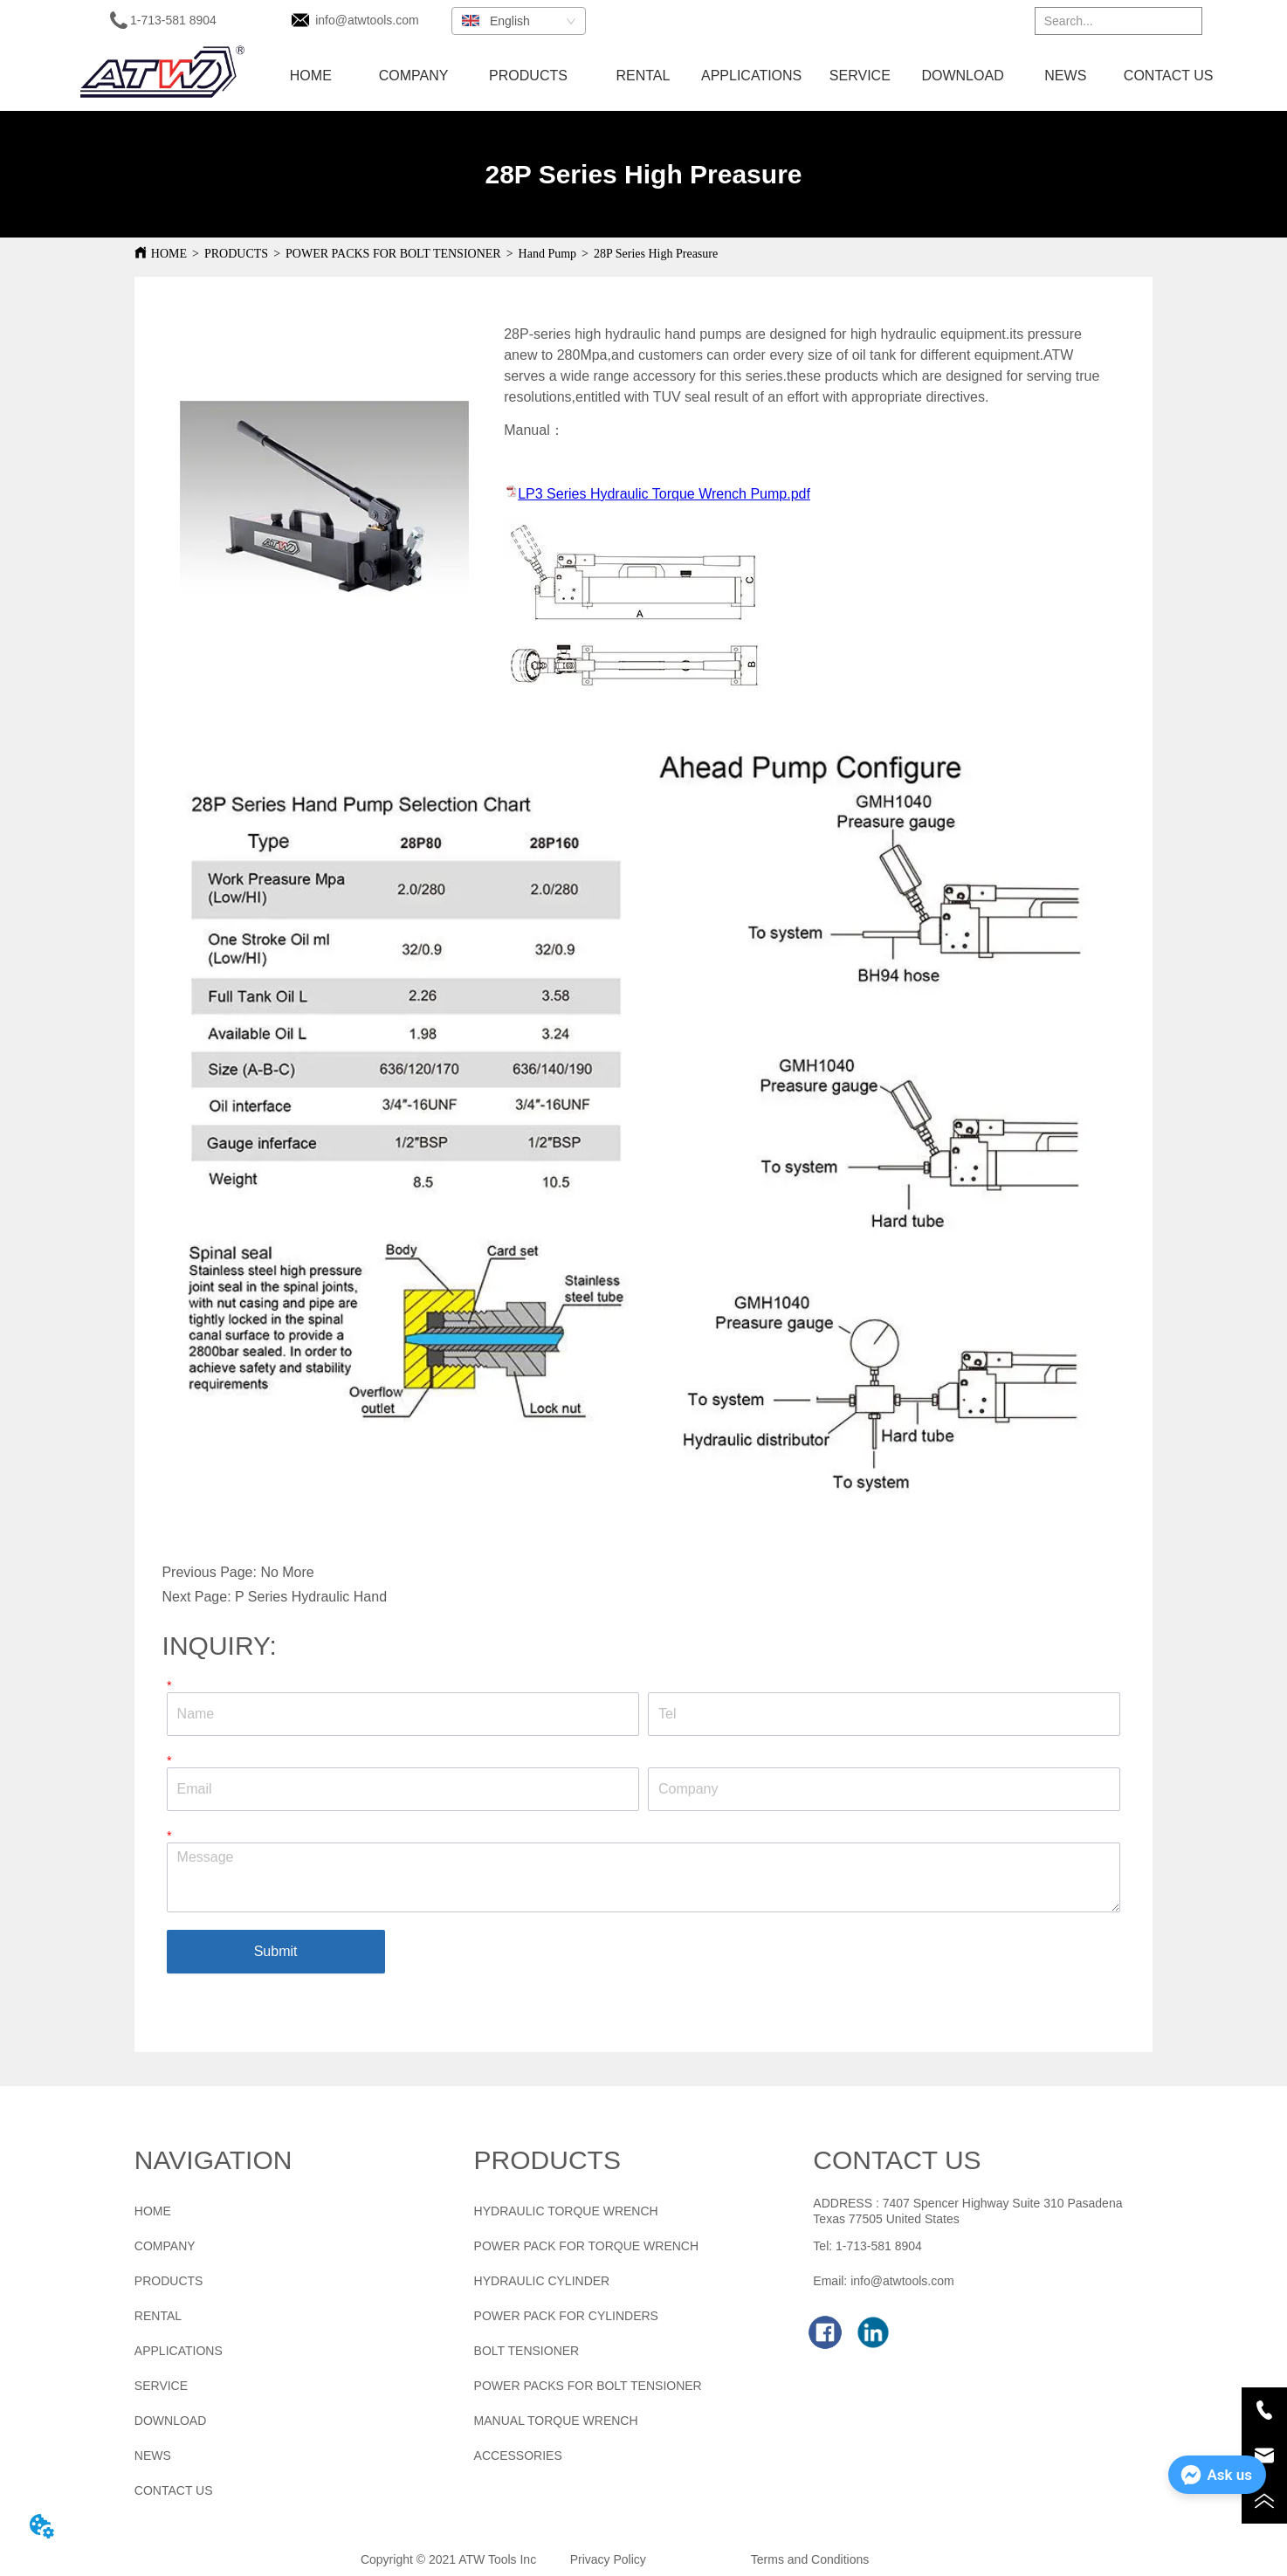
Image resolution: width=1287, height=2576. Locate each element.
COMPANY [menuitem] (414, 75)
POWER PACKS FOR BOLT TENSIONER (393, 253)
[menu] (739, 76)
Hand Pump (548, 253)
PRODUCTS (236, 253)
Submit (276, 1951)
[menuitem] (528, 76)
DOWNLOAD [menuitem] (962, 75)
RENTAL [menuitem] (643, 75)
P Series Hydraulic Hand (311, 1596)
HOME (169, 253)
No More (286, 1572)
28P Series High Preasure (656, 253)
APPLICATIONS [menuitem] (751, 75)
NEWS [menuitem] (1065, 75)
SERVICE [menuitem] (860, 75)
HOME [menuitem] (311, 75)
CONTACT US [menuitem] (1169, 75)
